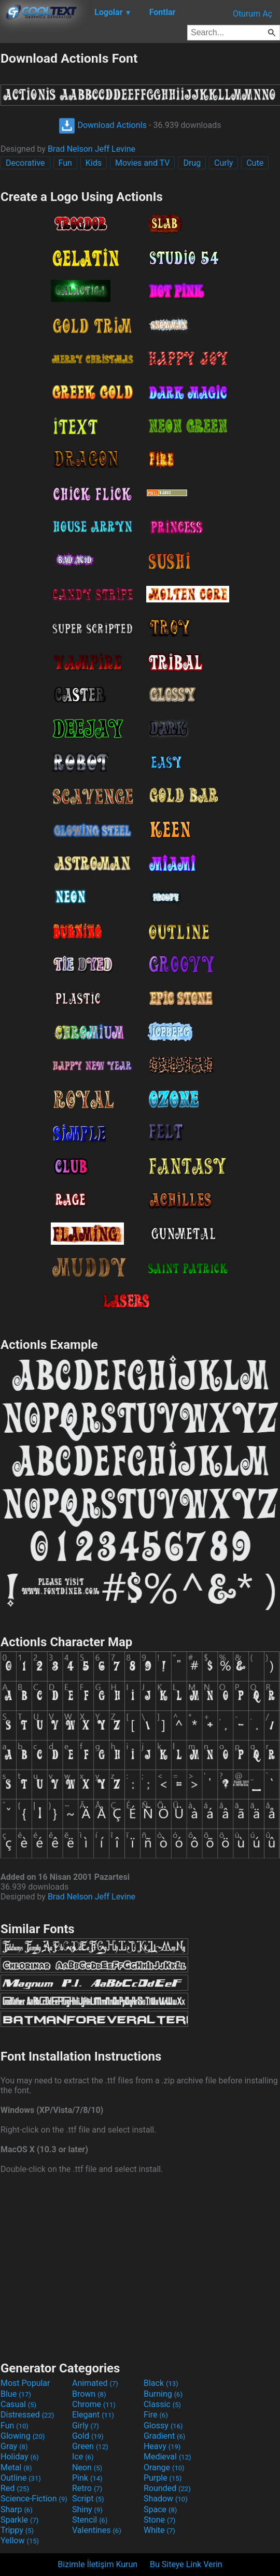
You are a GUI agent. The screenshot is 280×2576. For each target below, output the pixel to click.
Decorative (25, 163)
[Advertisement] (140, 2266)
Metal (16, 2467)
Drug (192, 163)
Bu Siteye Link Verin (186, 2564)
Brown (89, 2394)
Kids (94, 163)
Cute (254, 163)
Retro (87, 2488)
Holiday (20, 2457)
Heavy (162, 2446)
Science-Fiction (34, 2498)
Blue (16, 2394)
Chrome (94, 2404)
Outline (21, 2478)
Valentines (96, 2530)
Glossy (163, 2425)
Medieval (167, 2457)
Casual (18, 2404)
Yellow (20, 2540)
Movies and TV (142, 163)
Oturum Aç (252, 14)
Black (161, 2383)
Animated (95, 2383)
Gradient (164, 2436)
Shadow (166, 2498)
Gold (88, 2436)
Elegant (93, 2415)
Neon (87, 2467)
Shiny (87, 2509)
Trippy (17, 2530)
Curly (223, 163)
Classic (162, 2404)
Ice (82, 2457)
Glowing (23, 2436)
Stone (159, 2520)
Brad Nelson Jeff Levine (91, 149)
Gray (14, 2446)
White (159, 2530)
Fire (156, 2415)
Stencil (89, 2520)
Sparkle (19, 2520)
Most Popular (25, 2383)
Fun (65, 163)
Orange (164, 2467)
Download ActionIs (103, 125)
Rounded (167, 2488)
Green (90, 2446)
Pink (87, 2478)
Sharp (17, 2509)
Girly (85, 2425)
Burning (163, 2394)
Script (88, 2498)
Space (160, 2509)
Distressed (27, 2415)
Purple (162, 2478)
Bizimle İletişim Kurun (97, 2564)
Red (15, 2488)
